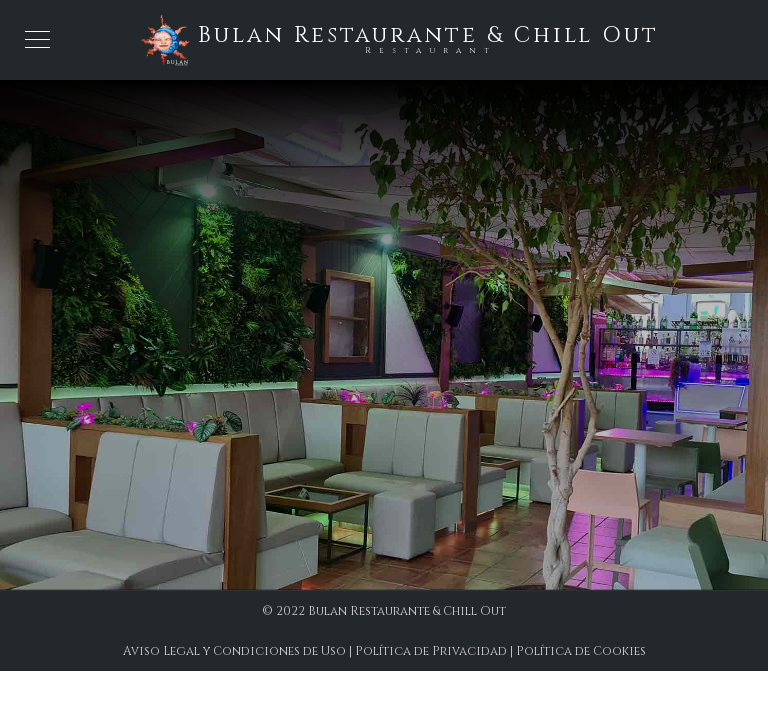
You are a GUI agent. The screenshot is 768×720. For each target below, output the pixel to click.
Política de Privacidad (431, 651)
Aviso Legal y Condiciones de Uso (234, 651)
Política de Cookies (581, 651)
